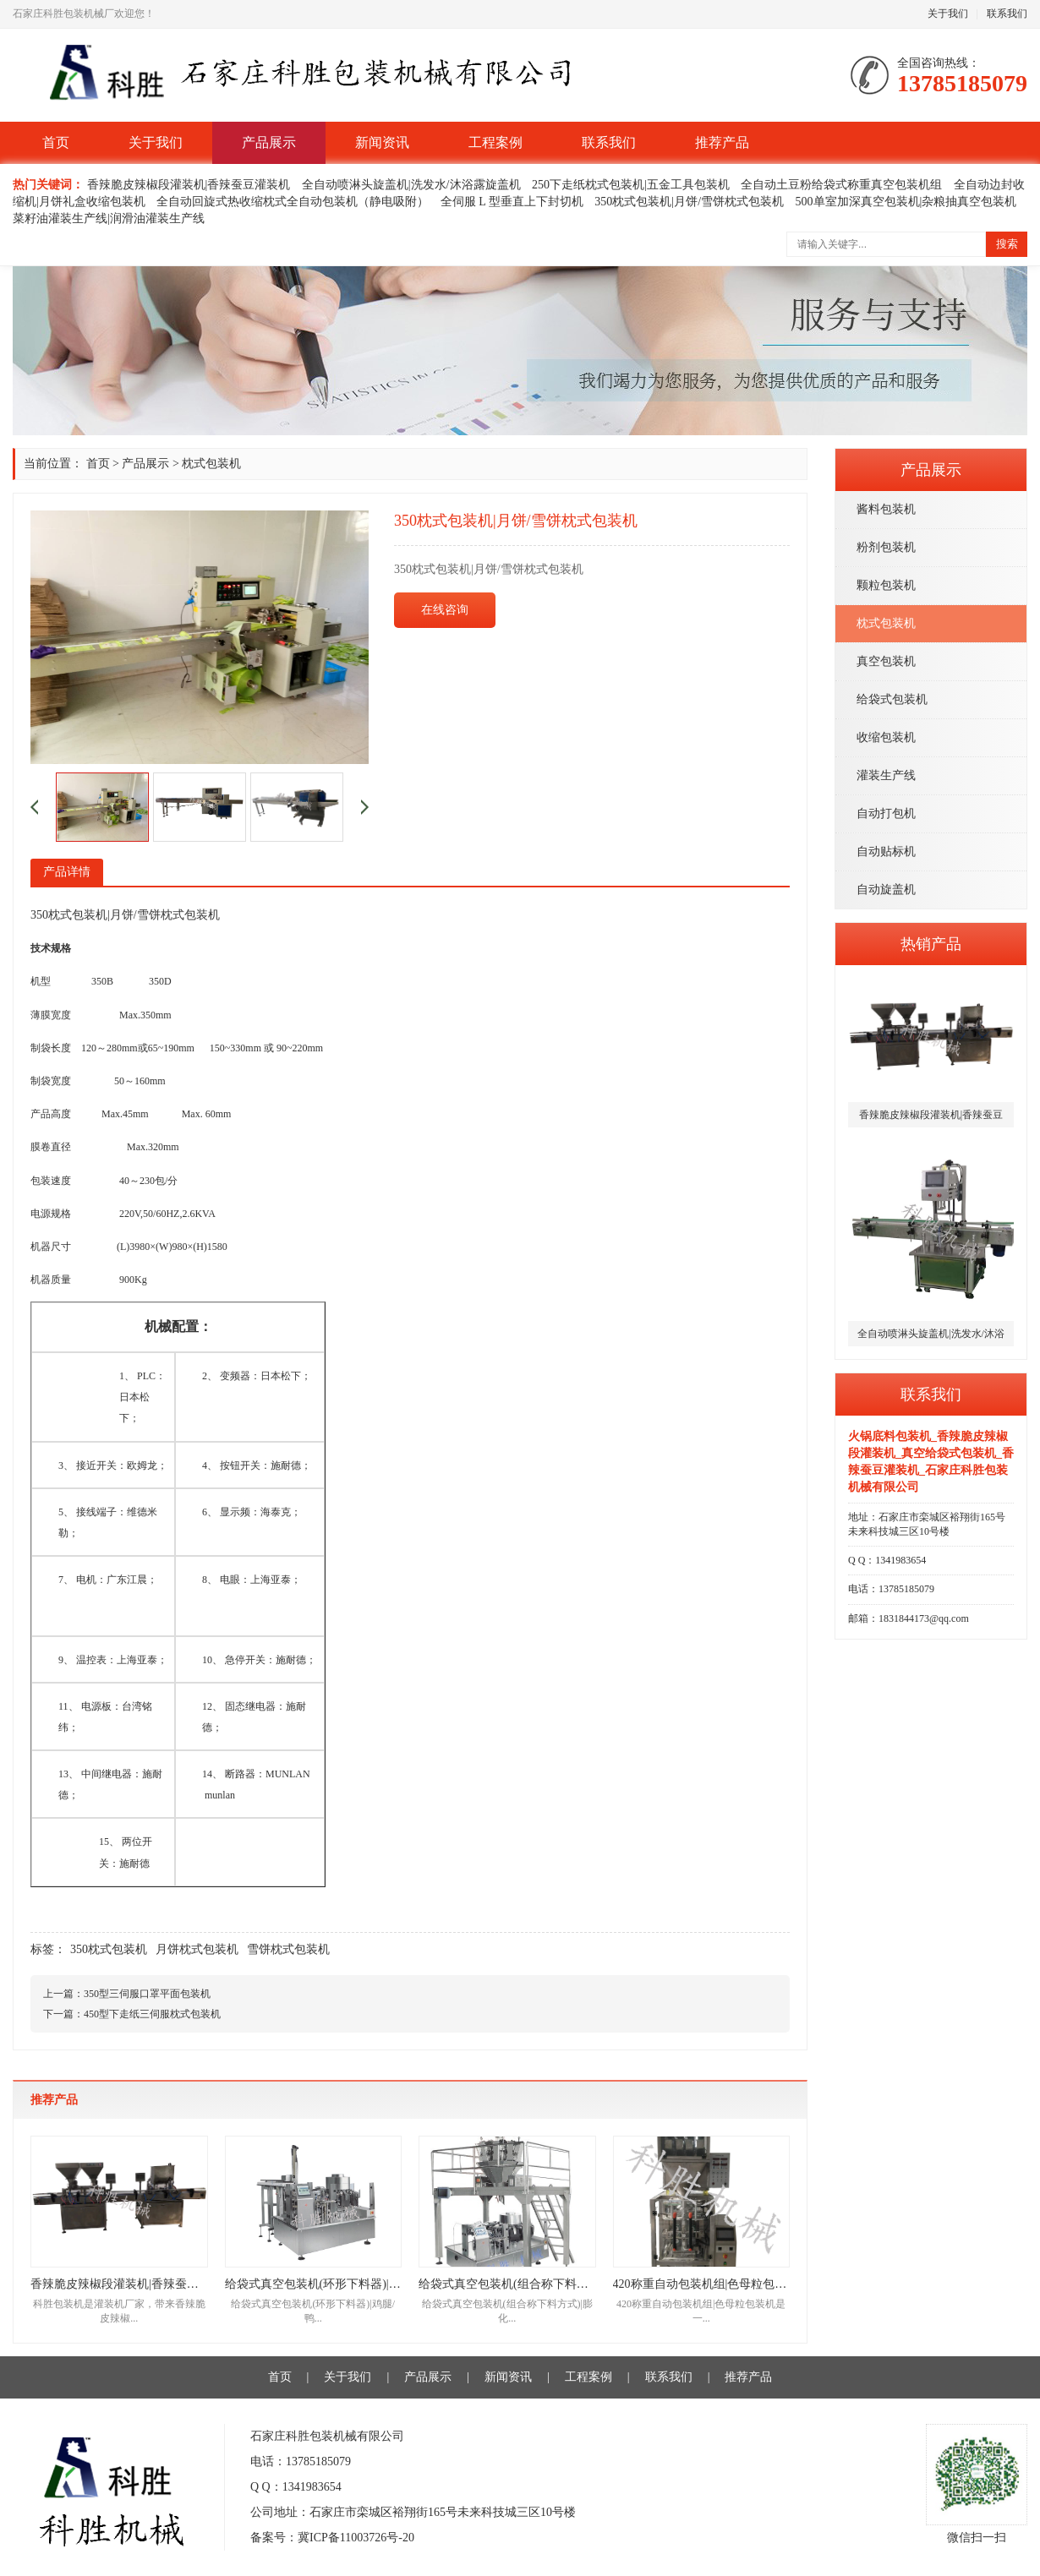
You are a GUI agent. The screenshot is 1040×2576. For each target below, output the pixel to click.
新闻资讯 (382, 142)
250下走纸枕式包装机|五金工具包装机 (631, 184)
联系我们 (1007, 13)
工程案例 (495, 142)
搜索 (1007, 243)
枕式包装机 (886, 623)
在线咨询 (444, 609)
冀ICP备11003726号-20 (356, 2537)
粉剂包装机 (886, 547)
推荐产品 (722, 142)
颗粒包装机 (886, 585)
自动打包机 (886, 813)
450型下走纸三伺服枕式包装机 (152, 2014)
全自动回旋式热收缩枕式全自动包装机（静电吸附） (292, 201)
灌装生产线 (886, 775)
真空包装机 (886, 661)
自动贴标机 (886, 851)
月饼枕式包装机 (197, 1949)
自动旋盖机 (886, 889)
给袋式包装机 (892, 699)
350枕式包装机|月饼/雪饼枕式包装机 (689, 201)
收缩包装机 (886, 737)
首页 (55, 142)
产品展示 (269, 142)
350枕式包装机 (108, 1949)
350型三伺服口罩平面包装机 (147, 1994)
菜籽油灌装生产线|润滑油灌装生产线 (109, 218)
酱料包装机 (886, 509)
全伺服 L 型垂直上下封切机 (512, 201)
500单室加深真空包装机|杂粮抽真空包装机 (906, 201)
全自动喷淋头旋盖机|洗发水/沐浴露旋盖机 (411, 184)
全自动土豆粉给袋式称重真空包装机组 (841, 184)
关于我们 (948, 13)
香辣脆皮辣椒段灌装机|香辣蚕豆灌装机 (189, 184)
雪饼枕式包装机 (288, 1949)
